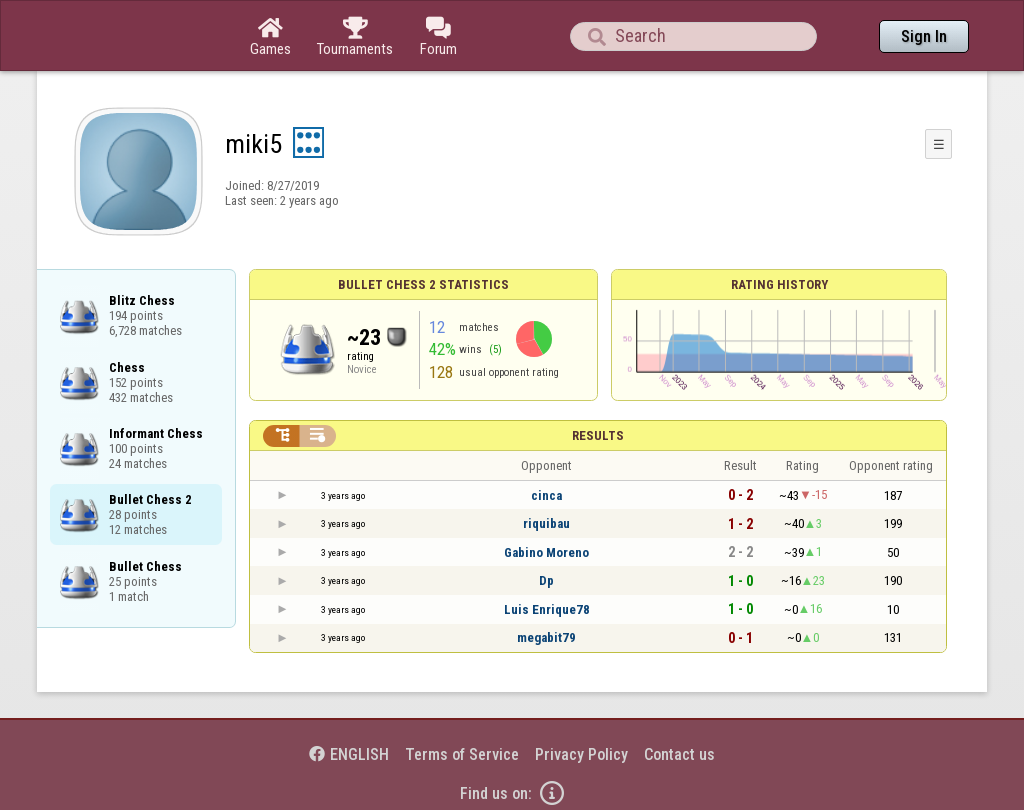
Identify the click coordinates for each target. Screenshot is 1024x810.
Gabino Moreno (546, 552)
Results (598, 435)
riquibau (546, 523)
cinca (546, 495)
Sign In (924, 36)
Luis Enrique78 (547, 609)
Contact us (679, 754)
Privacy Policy (581, 754)
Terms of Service (462, 754)
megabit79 (546, 637)
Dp (546, 580)
